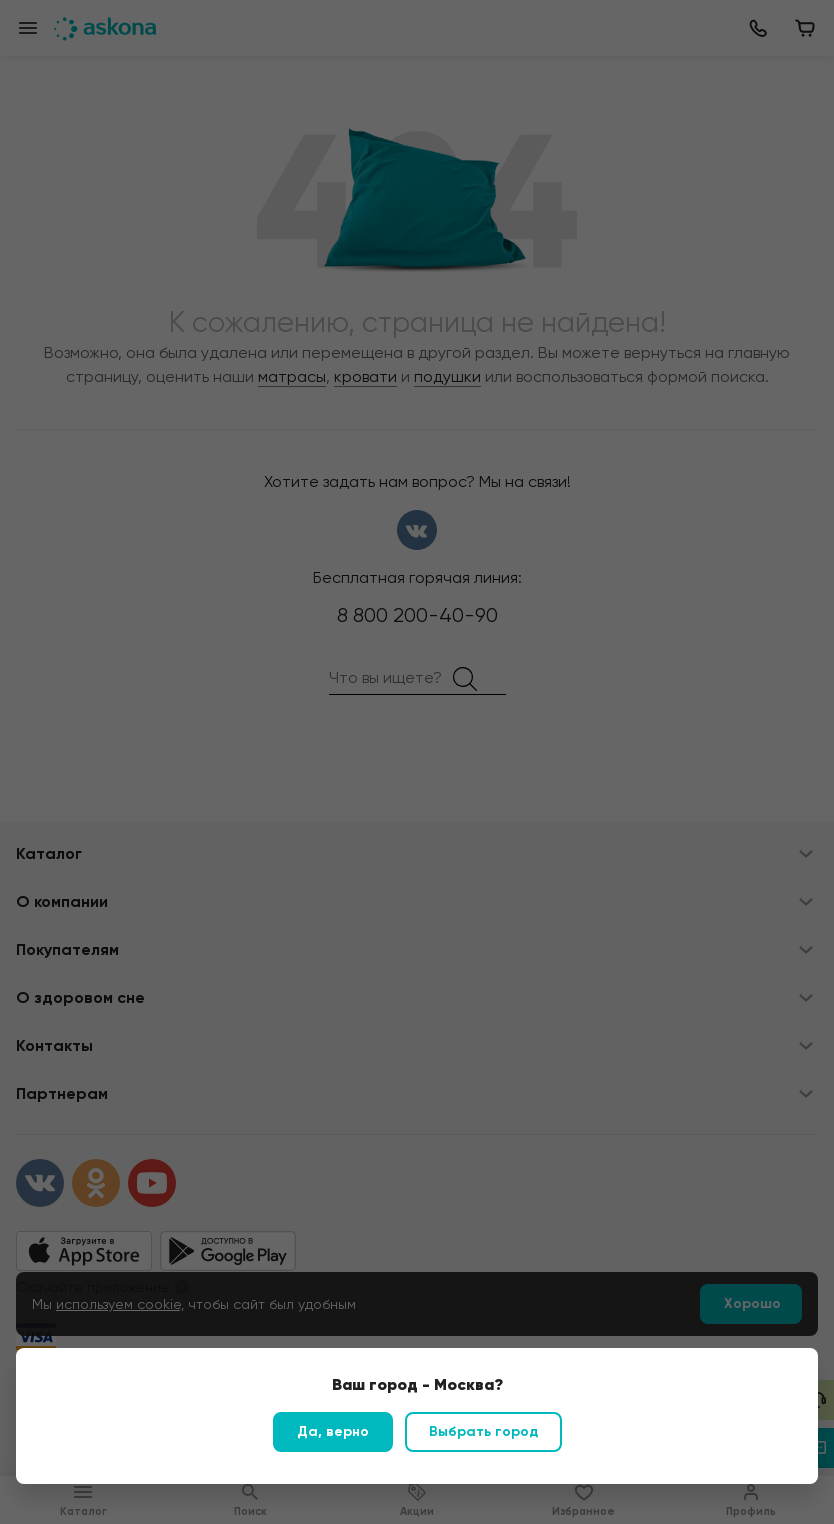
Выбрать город (483, 1431)
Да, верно (333, 1431)
